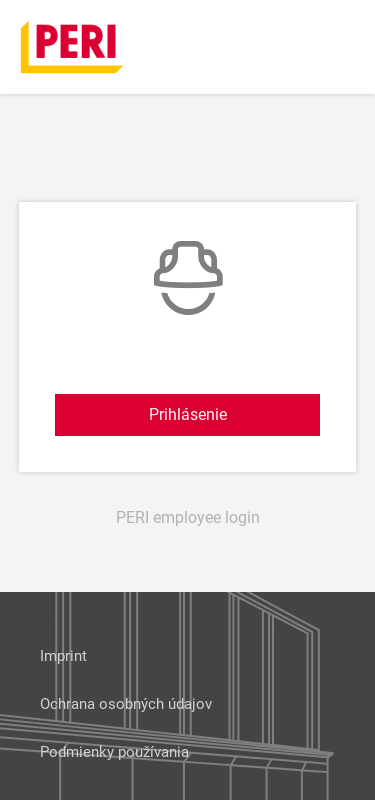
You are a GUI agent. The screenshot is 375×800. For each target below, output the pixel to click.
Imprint (63, 656)
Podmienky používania (114, 752)
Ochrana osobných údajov (126, 704)
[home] (73, 45)
